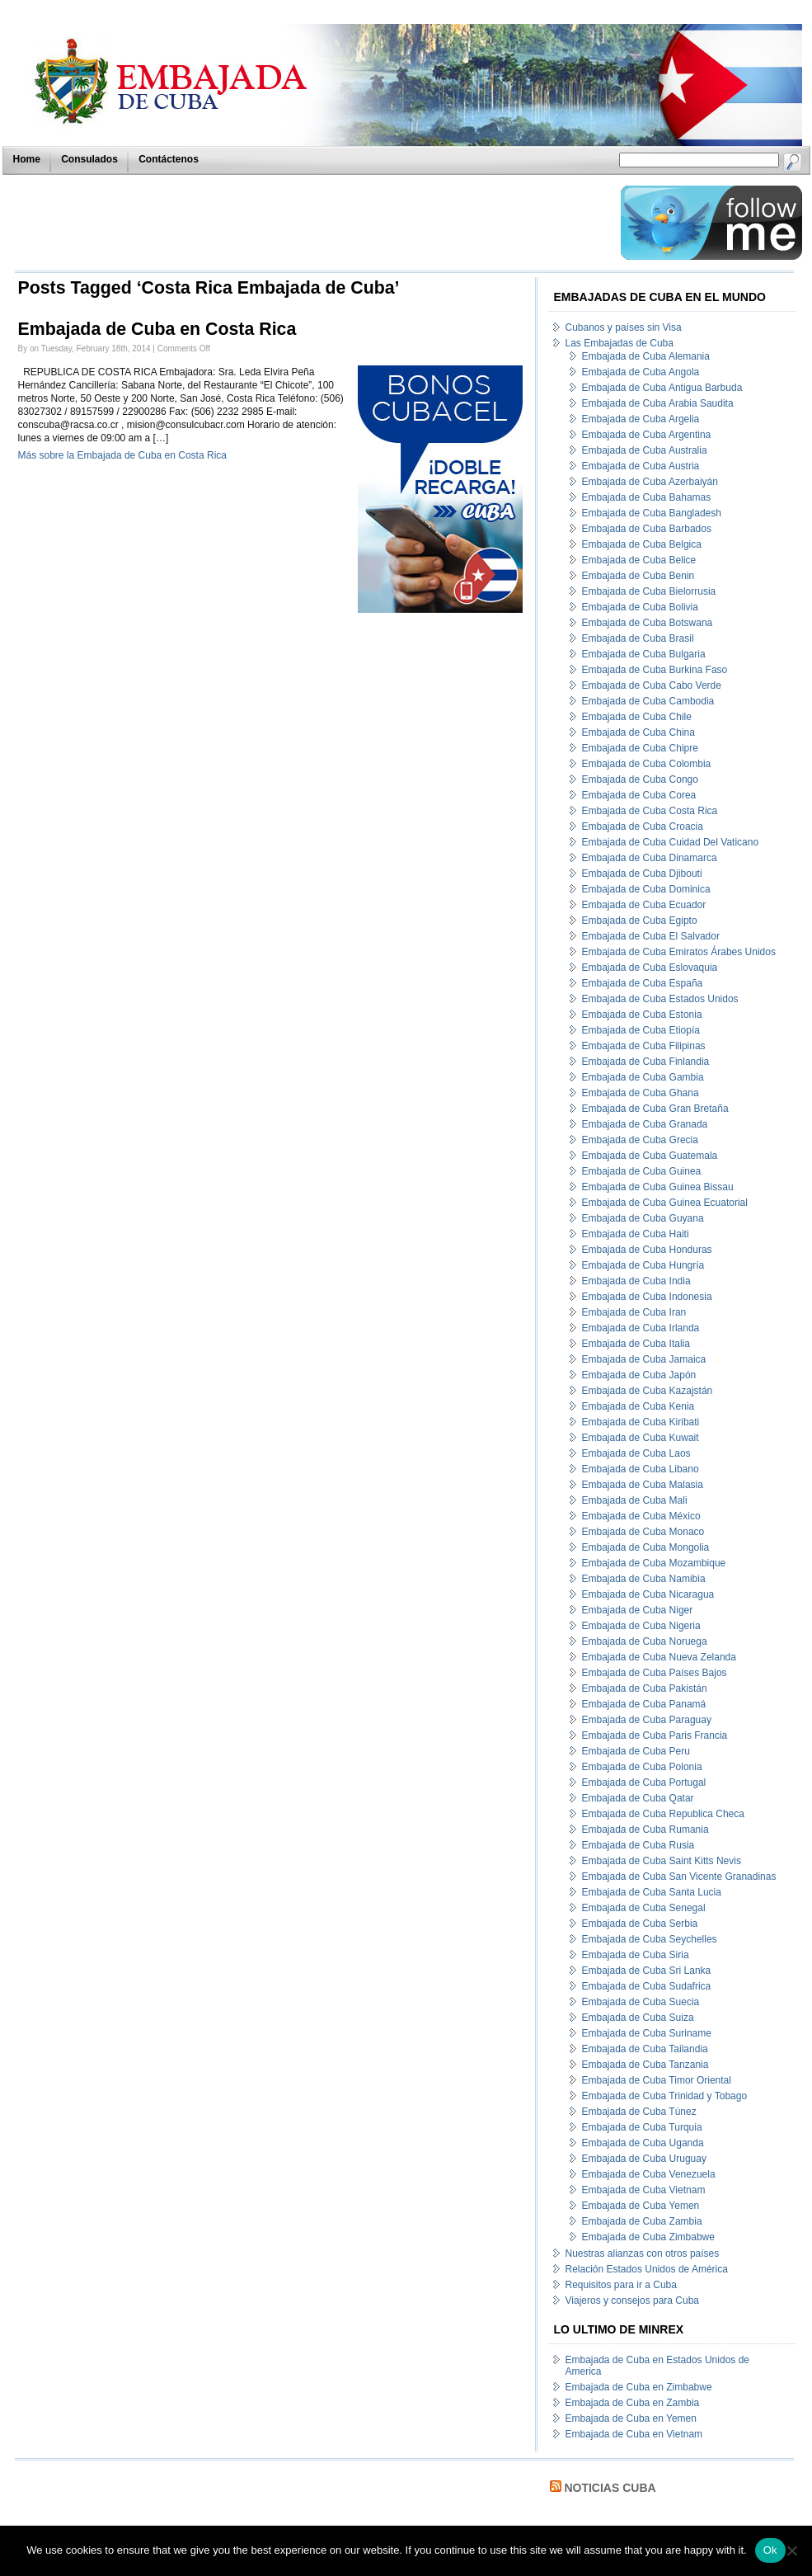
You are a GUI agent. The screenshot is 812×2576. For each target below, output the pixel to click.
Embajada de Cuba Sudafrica (646, 1986)
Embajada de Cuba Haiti (635, 1234)
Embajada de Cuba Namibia (644, 1579)
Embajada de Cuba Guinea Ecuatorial (665, 1202)
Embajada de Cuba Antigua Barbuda (662, 387)
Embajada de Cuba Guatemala (650, 1155)
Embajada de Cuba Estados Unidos (660, 999)
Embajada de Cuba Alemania (646, 356)
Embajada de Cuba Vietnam (644, 2190)
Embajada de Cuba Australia (644, 450)
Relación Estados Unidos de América (647, 2269)
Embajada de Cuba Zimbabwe (648, 2237)
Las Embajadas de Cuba (620, 343)
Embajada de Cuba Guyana (643, 1218)
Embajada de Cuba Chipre (640, 748)
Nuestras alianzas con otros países (643, 2253)
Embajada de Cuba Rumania (645, 1829)
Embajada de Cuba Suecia (641, 2002)
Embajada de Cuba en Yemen (631, 2418)
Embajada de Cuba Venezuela (649, 2174)
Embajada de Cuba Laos (636, 1453)
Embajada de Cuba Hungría (643, 1265)
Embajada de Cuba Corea (639, 795)
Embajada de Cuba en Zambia (633, 2403)
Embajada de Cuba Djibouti (642, 873)
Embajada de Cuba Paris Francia (655, 1735)
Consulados (89, 159)
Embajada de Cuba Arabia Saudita (658, 403)
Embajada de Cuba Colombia (646, 764)
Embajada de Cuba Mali (635, 1500)
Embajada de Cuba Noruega (644, 1641)
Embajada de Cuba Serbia (640, 1923)
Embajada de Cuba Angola (641, 372)
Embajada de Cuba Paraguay (646, 1720)
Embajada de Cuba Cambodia (648, 701)
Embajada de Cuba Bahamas (646, 497)
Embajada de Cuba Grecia (640, 1140)
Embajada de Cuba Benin (638, 576)
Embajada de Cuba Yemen (641, 2205)
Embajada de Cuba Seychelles (649, 1939)
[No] (791, 2550)
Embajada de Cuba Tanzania (645, 2064)
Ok (770, 2550)
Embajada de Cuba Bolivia (640, 607)
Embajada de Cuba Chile (637, 717)
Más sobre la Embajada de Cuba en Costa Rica (122, 455)
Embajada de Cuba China (638, 732)
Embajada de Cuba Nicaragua (648, 1594)
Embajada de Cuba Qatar (638, 1798)
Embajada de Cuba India (636, 1281)
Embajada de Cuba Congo (640, 779)
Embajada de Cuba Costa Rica (650, 811)
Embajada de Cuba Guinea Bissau (658, 1187)
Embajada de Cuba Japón (639, 1375)
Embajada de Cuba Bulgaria (644, 654)
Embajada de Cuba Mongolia (646, 1547)
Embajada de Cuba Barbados (646, 529)
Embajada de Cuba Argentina (646, 434)
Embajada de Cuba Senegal (644, 1908)
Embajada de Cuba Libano (640, 1469)
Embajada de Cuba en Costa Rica (157, 329)
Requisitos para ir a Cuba (621, 2285)
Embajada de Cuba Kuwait (640, 1437)
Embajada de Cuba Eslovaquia (650, 967)
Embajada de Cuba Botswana (647, 623)
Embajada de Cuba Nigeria (641, 1626)
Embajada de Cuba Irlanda (641, 1328)
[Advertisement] (313, 223)
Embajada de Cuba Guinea (642, 1171)
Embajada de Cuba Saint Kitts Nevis (661, 1861)
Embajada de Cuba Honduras (647, 1249)
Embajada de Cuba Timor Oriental (656, 2080)
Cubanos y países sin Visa (624, 327)
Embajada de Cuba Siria (635, 1955)
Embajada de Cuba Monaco (643, 1532)
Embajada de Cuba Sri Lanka (646, 1970)
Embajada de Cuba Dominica (646, 889)
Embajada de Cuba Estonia (642, 1014)
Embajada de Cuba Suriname (646, 2033)
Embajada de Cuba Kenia (638, 1406)
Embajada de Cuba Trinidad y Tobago (665, 2096)
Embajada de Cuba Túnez (639, 2111)
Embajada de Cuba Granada (645, 1124)
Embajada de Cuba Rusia (638, 1845)
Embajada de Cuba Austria (641, 466)
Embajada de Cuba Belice (639, 560)
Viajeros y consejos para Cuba (633, 2300)
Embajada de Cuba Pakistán (644, 1688)
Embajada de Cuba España (642, 983)
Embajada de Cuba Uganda (643, 2143)
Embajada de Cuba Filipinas (644, 1046)
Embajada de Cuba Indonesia (647, 1296)
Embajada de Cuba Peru (636, 1751)
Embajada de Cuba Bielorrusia (649, 591)
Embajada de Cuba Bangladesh (651, 513)
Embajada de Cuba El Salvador (651, 936)
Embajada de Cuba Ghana (640, 1093)
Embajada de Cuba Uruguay (644, 2158)
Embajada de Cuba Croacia (642, 826)
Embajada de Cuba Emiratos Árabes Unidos (679, 952)
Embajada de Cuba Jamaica (644, 1359)
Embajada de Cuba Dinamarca (649, 858)
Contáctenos (168, 159)
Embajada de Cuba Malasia (642, 1485)
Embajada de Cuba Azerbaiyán (650, 481)
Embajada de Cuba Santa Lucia (651, 1892)
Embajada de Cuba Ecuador (644, 905)
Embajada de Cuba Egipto (639, 920)
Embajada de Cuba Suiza (638, 2017)
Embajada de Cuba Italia (636, 1343)
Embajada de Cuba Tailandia (645, 2049)
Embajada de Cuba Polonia (642, 1767)
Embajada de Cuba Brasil (638, 638)
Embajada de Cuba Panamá (644, 1704)
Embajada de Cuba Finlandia (646, 1061)
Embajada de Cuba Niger (637, 1610)
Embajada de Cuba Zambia (642, 2221)
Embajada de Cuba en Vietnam (634, 2434)
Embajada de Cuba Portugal (644, 1782)
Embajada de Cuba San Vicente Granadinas (679, 1876)
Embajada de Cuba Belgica (642, 544)
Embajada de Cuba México (641, 1516)
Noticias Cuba (609, 2487)
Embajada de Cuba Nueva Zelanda (659, 1657)
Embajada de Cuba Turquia (642, 2127)
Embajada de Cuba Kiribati (641, 1422)
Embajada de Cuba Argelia (641, 419)
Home (26, 159)
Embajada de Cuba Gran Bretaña (655, 1108)
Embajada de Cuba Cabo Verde (651, 685)
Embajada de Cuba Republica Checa (663, 1814)
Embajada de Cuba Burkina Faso (655, 670)
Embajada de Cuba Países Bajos (654, 1673)
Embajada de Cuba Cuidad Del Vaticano (670, 842)
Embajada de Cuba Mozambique (654, 1563)
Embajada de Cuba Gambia (643, 1077)
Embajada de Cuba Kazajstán (647, 1390)
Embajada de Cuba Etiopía (641, 1030)
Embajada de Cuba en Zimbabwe (639, 2387)
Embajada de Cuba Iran (634, 1312)
